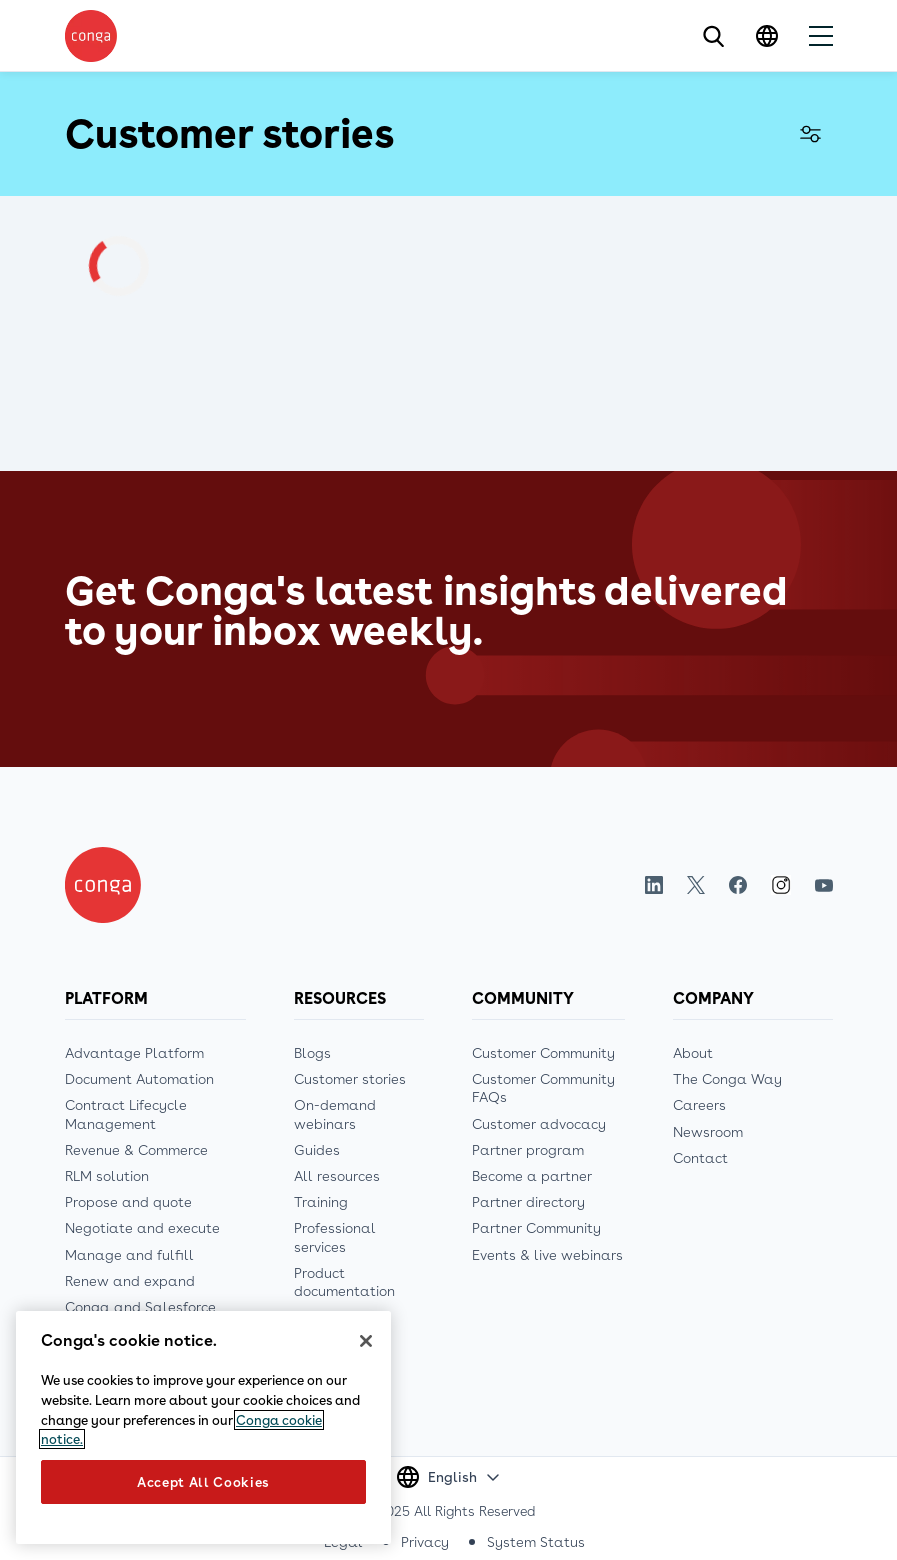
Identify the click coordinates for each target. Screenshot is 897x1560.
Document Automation (139, 1079)
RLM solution (107, 1176)
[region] (203, 1427)
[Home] (103, 885)
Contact (700, 1158)
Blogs (312, 1053)
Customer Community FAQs (543, 1088)
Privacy (425, 1542)
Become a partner (532, 1176)
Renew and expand (130, 1281)
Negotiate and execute (142, 1228)
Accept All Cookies (203, 1482)
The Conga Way (727, 1079)
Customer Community (543, 1053)
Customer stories (350, 1079)
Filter (811, 134)
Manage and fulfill (129, 1255)
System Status (536, 1542)
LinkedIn (654, 885)
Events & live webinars (547, 1255)
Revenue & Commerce (136, 1150)
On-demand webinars (335, 1114)
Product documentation (344, 1282)
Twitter (696, 885)
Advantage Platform (134, 1053)
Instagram (781, 885)
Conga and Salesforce (140, 1307)
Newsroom (708, 1132)
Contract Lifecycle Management (126, 1114)
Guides (317, 1150)
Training (321, 1202)
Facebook (738, 885)
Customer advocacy (539, 1124)
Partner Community (536, 1228)
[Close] (366, 1341)
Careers (699, 1105)
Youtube (824, 885)
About (693, 1053)
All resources (337, 1176)
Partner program (528, 1150)
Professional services (335, 1237)
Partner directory (528, 1202)
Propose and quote (128, 1202)
